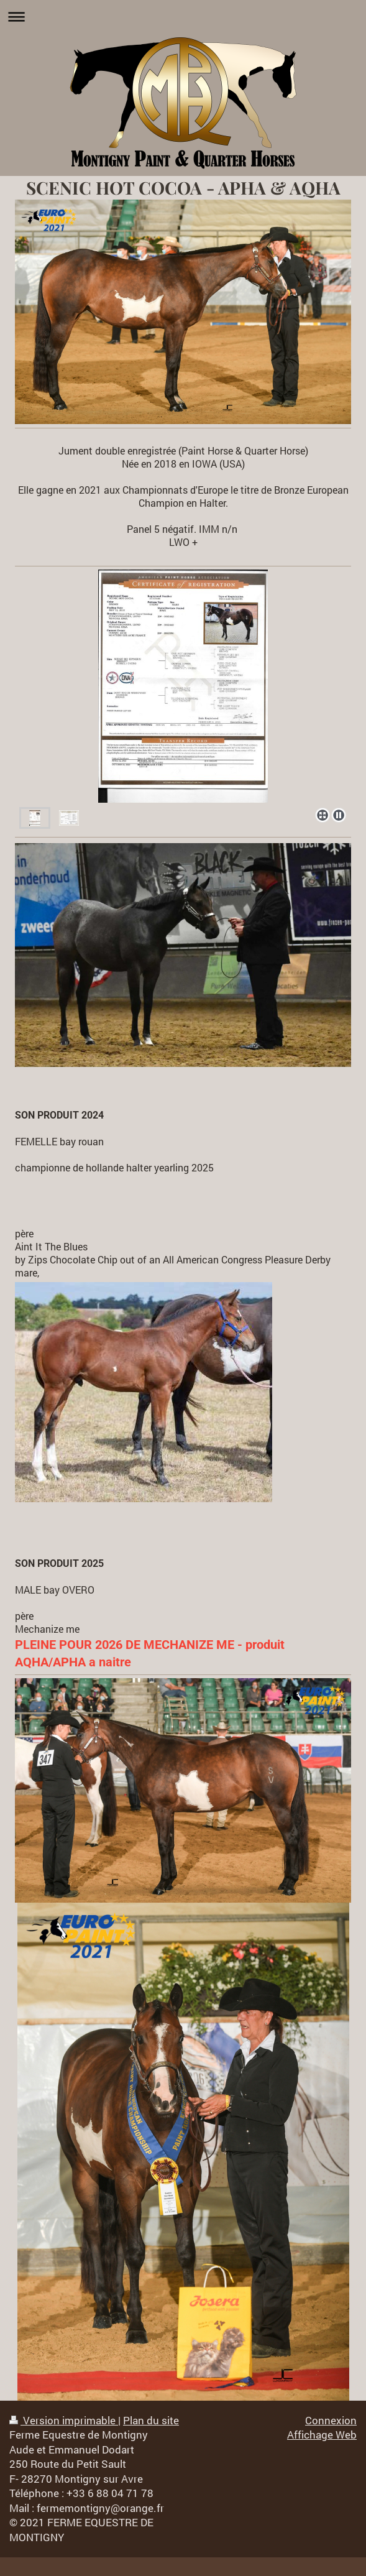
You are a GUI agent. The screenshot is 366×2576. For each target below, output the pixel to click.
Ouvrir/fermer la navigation (183, 16)
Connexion (331, 2420)
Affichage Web (322, 2434)
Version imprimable (63, 2420)
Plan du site (151, 2420)
